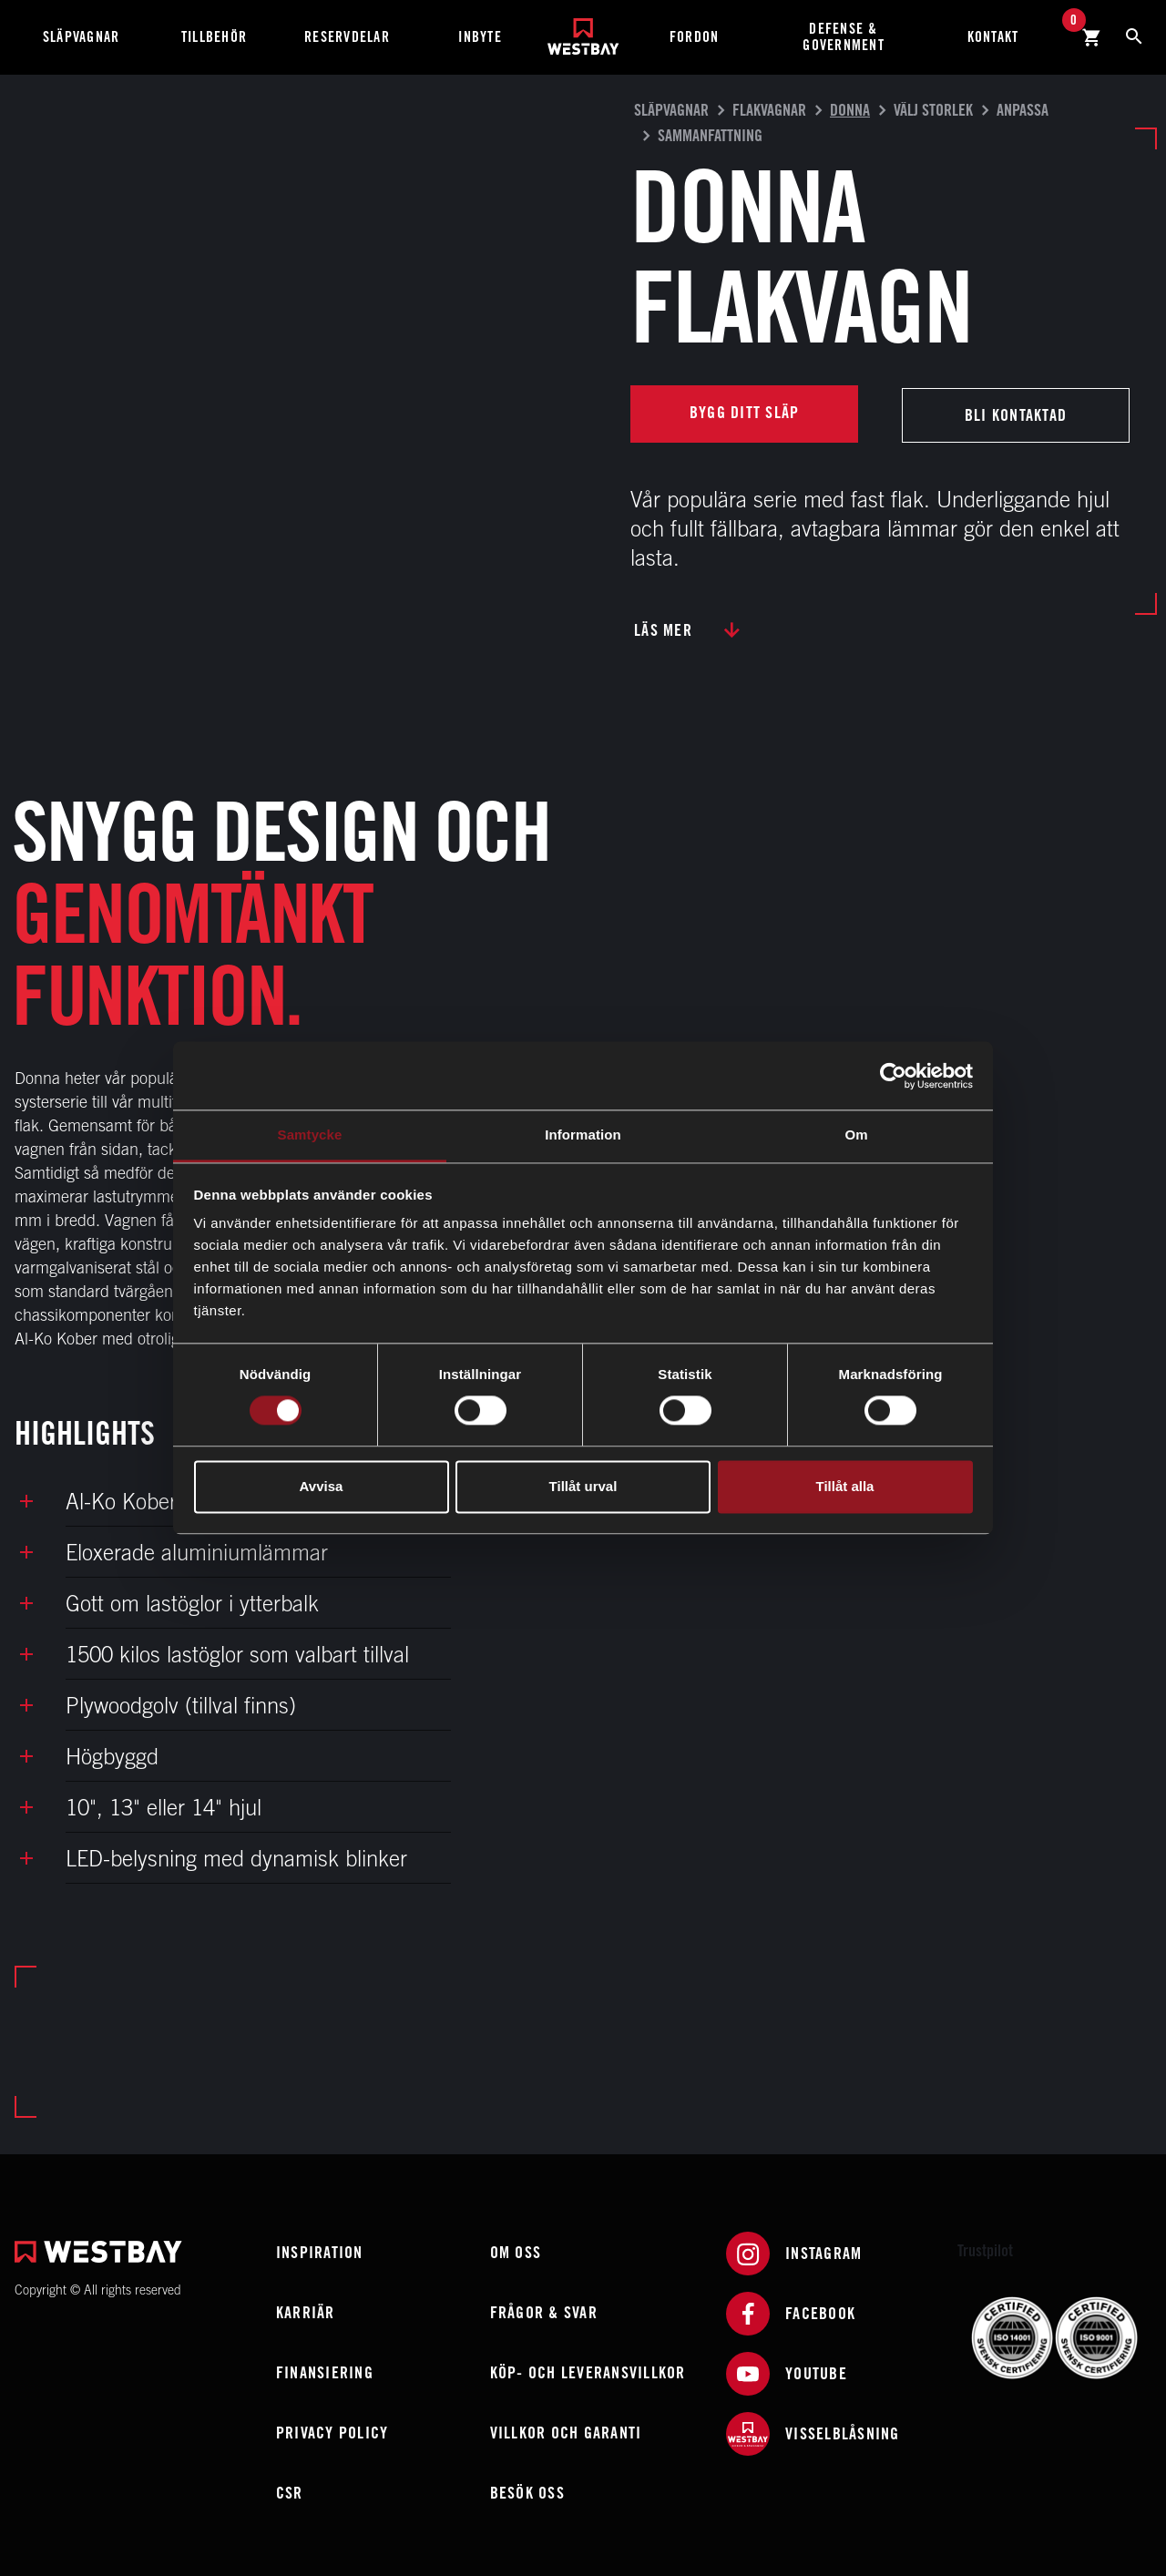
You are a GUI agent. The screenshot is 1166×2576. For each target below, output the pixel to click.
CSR (289, 2489)
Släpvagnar (81, 37)
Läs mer (663, 627)
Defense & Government (844, 37)
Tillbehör (214, 37)
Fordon (695, 37)
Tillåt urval (583, 1486)
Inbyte (480, 37)
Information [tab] (583, 1134)
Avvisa (321, 1486)
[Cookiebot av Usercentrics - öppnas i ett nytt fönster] (893, 1075)
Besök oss (527, 2489)
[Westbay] (583, 29)
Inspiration (319, 2249)
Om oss (516, 2249)
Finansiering (324, 2369)
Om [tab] (855, 1134)
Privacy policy (332, 2429)
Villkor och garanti (566, 2429)
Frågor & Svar (544, 2309)
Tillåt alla (845, 1486)
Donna (850, 109)
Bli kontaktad (1016, 412)
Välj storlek (933, 109)
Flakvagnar (769, 109)
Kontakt (993, 37)
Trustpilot (985, 2247)
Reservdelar (347, 37)
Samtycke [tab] (310, 1134)
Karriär (305, 2309)
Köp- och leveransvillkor (588, 2369)
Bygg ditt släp (745, 412)
